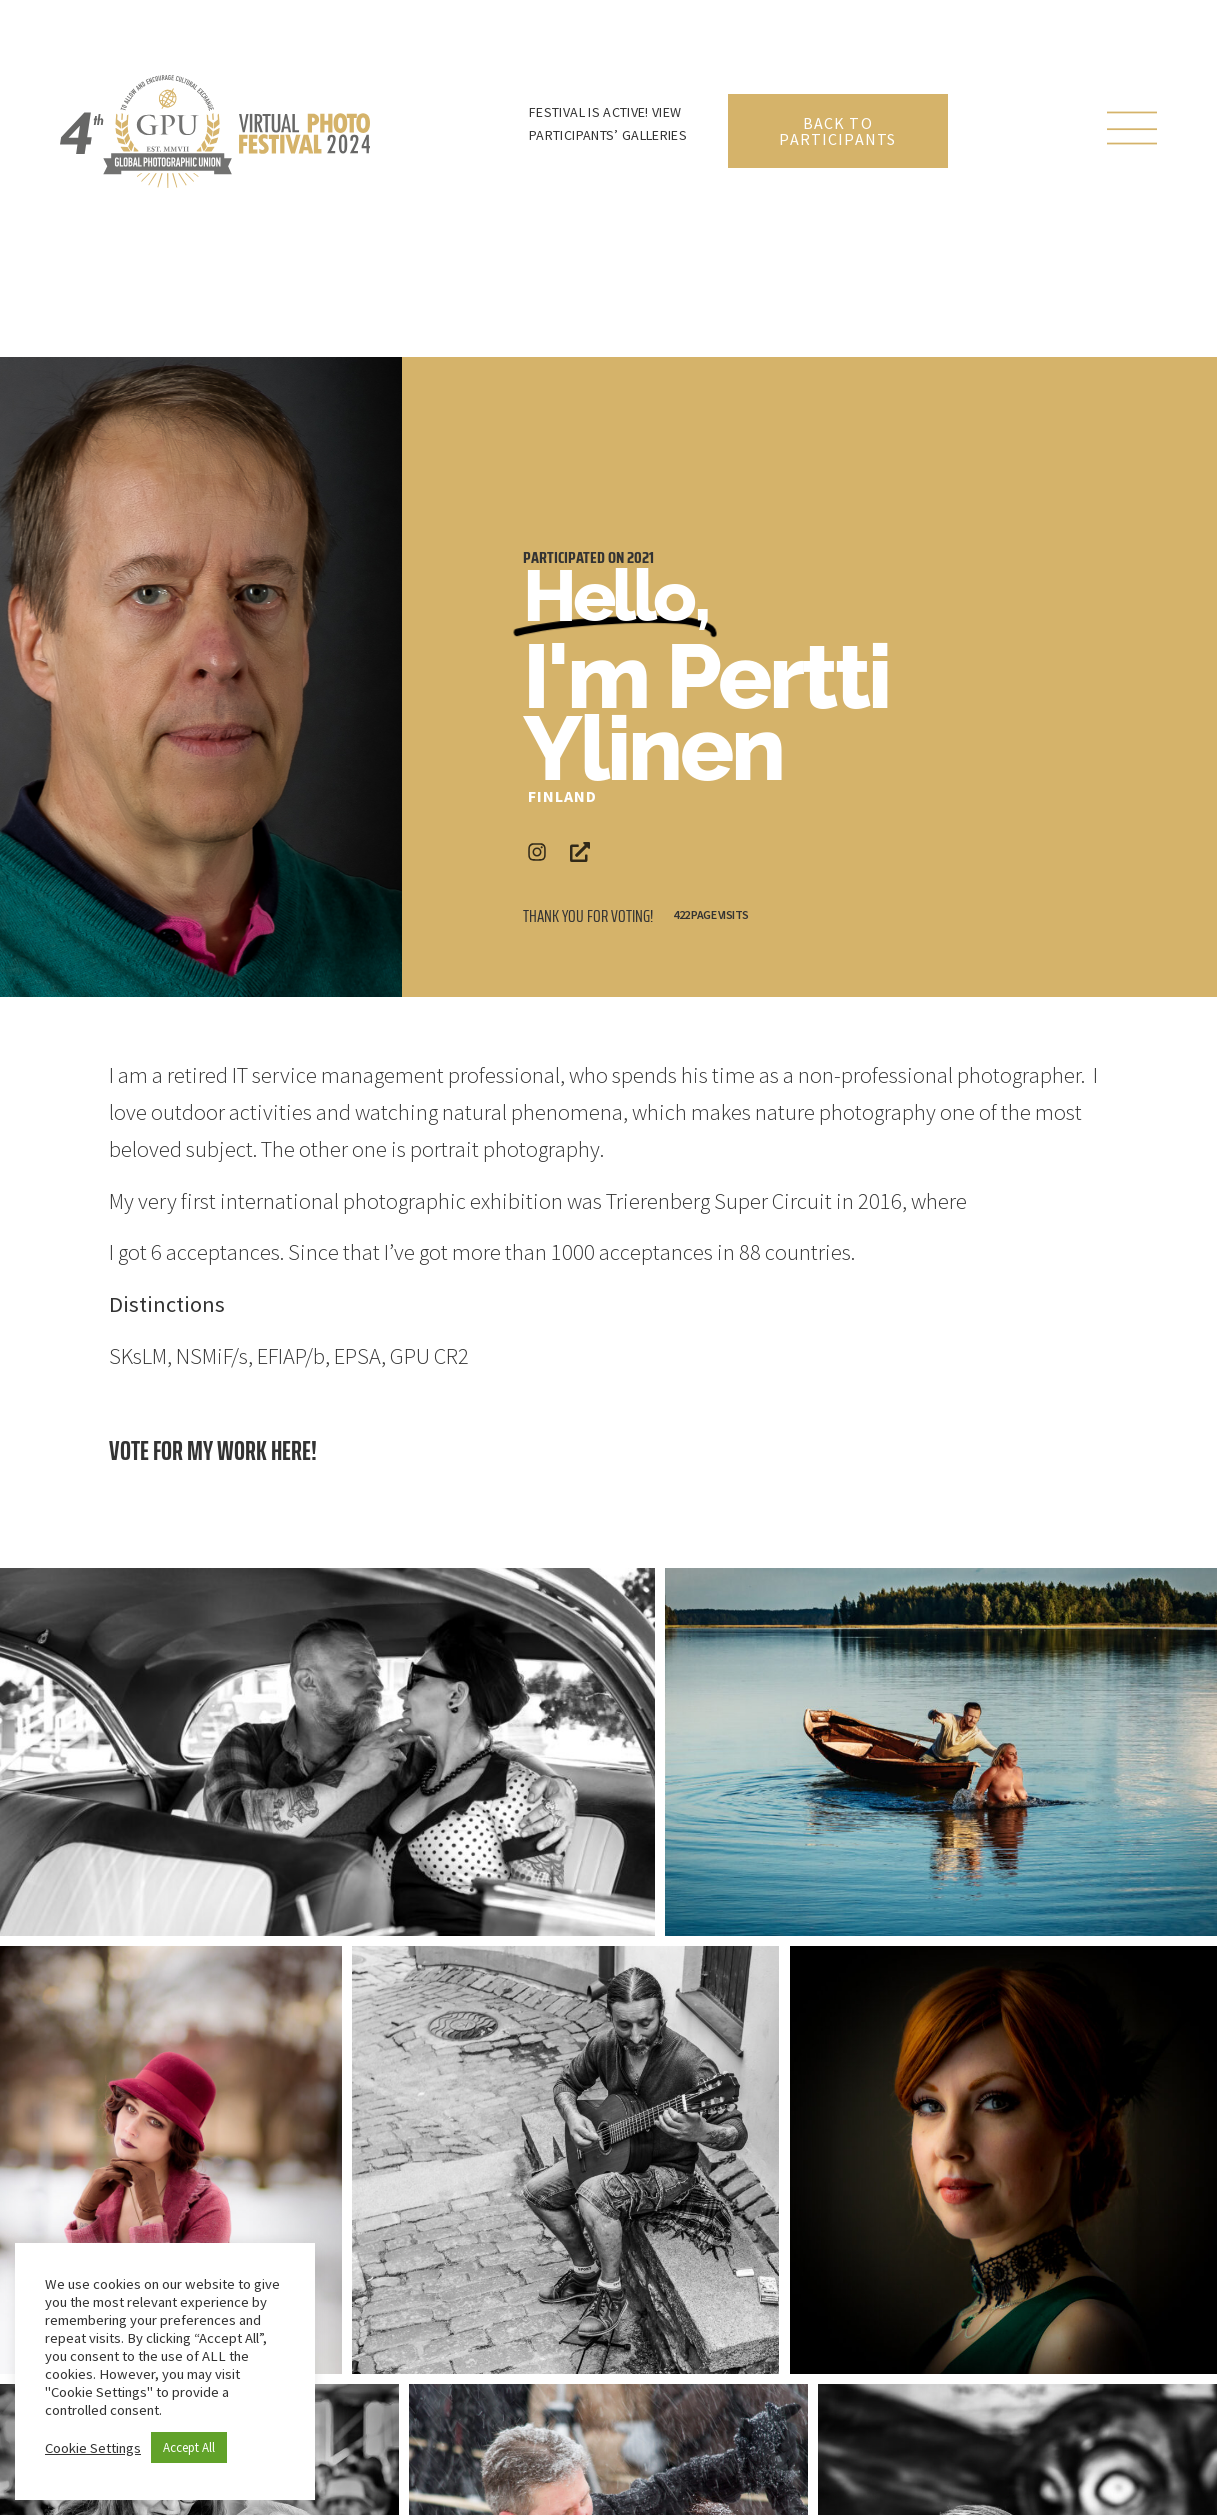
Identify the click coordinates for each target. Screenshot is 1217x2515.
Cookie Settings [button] (93, 2448)
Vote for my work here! (213, 1450)
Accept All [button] (189, 2447)
